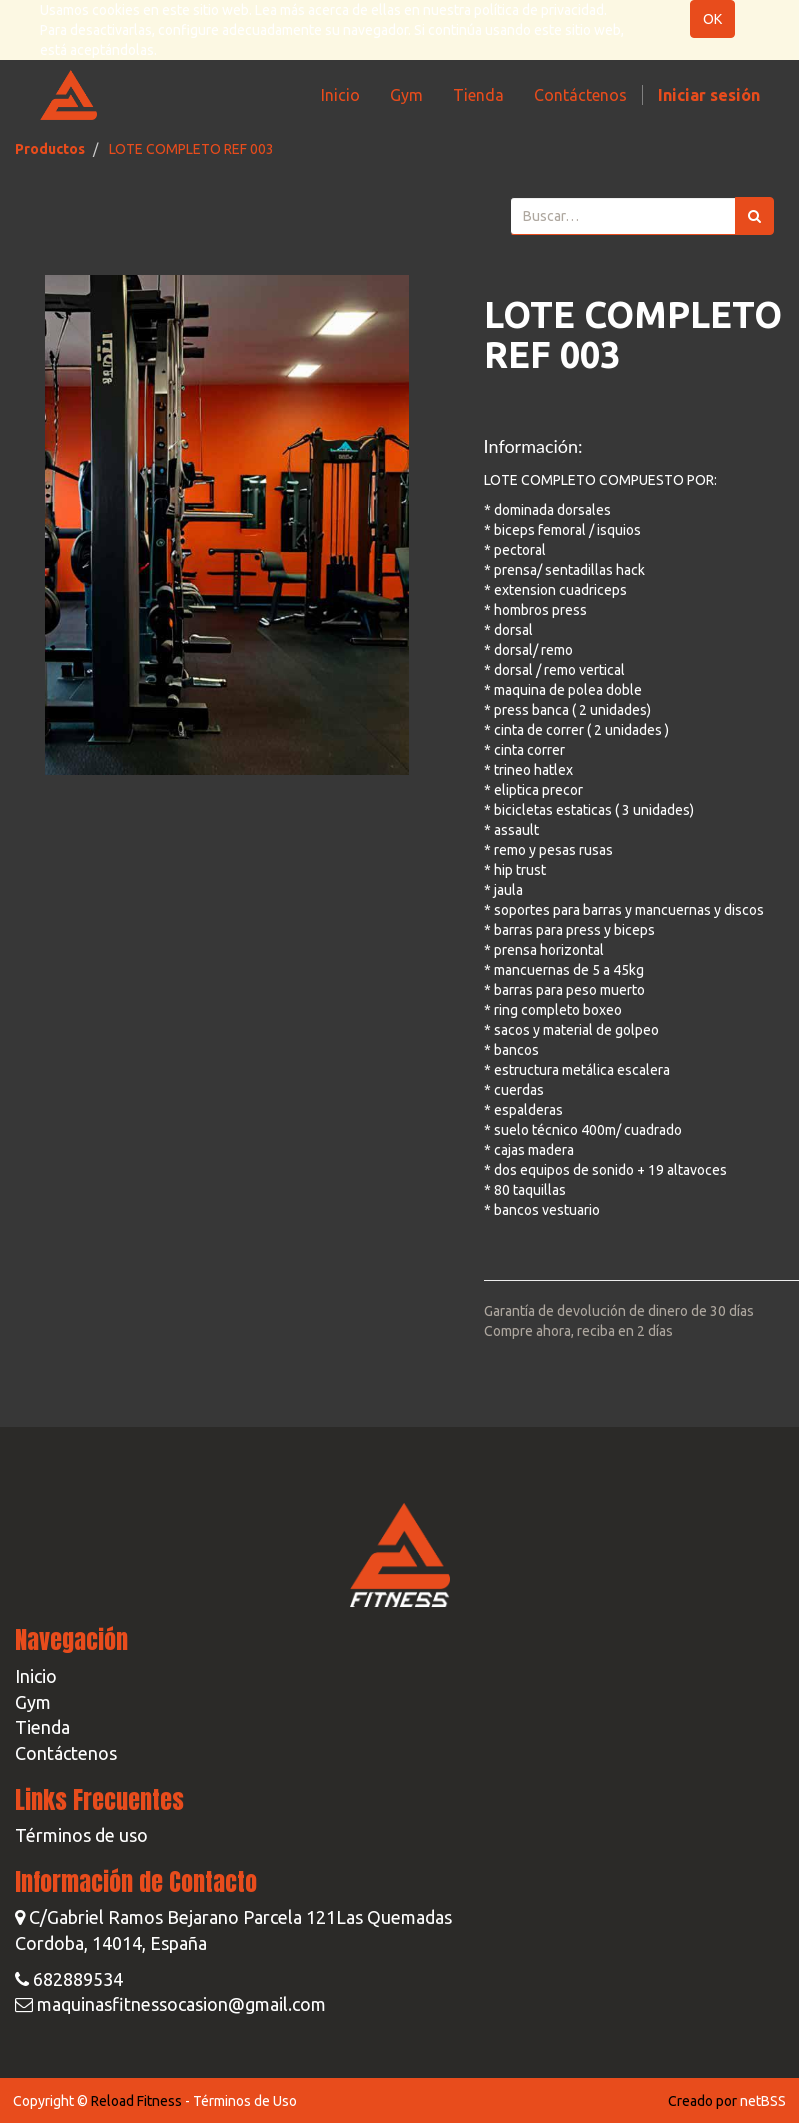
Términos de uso (81, 1835)
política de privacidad (539, 10)
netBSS (763, 2101)
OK (712, 19)
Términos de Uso (245, 2101)
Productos (50, 149)
